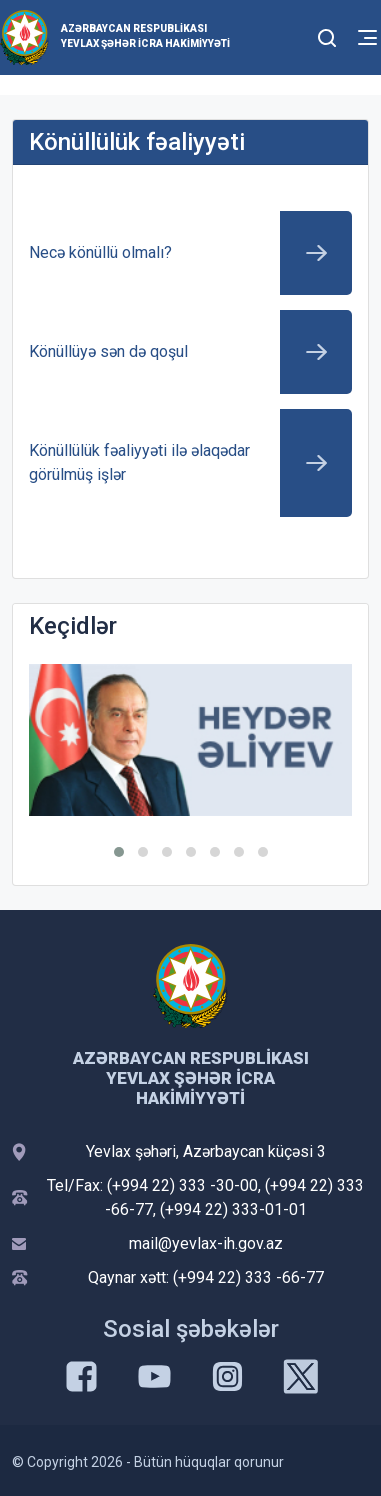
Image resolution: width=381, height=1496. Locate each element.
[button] (119, 852)
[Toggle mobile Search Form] (327, 35)
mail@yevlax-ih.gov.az (206, 1243)
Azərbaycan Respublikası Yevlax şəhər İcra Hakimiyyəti (145, 36)
